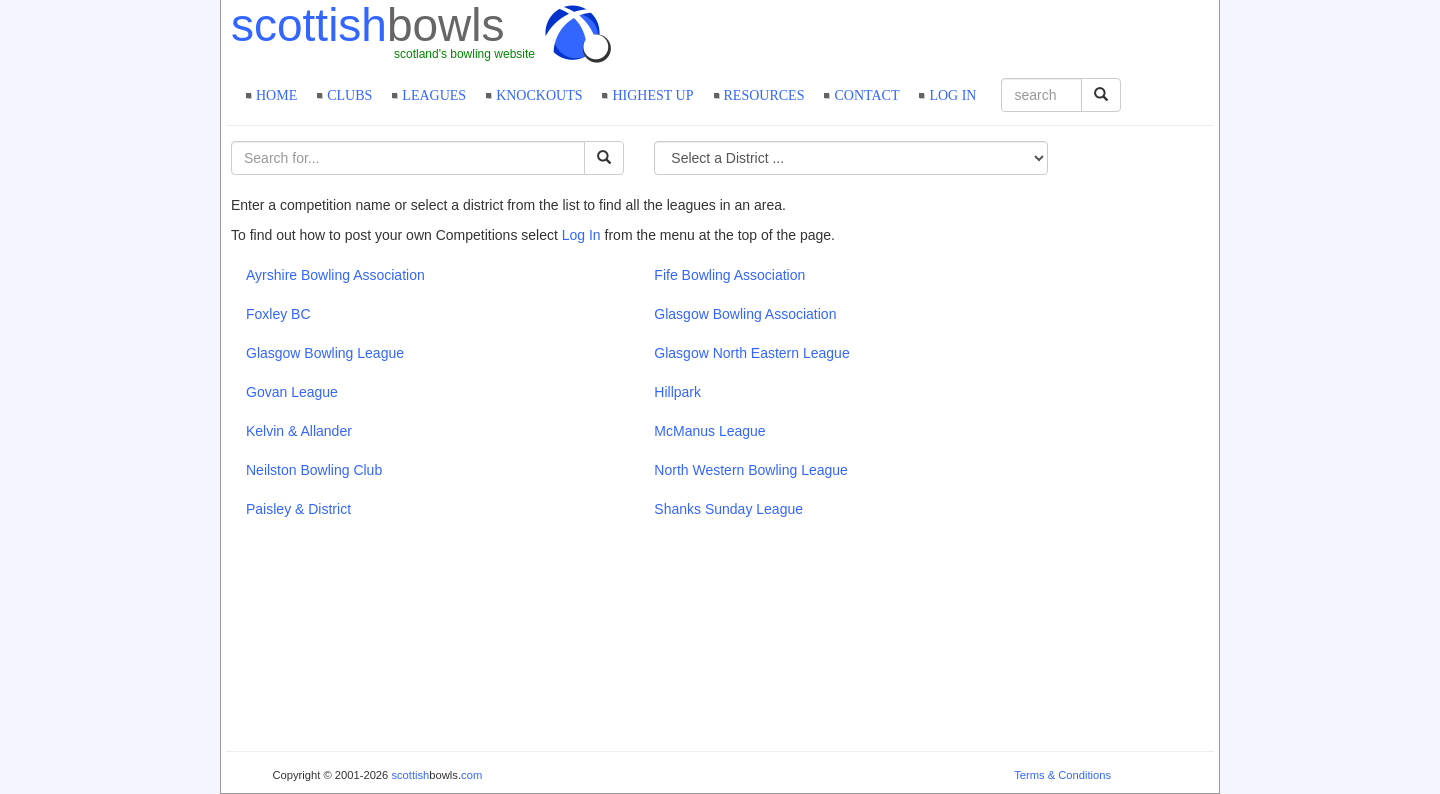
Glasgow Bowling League (325, 353)
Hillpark (677, 392)
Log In (581, 235)
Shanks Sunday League (728, 509)
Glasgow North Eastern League (751, 353)
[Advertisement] (980, 35)
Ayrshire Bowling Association (335, 275)
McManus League (709, 431)
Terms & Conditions (1062, 775)
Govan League (292, 392)
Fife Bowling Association (729, 275)
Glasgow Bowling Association (745, 314)
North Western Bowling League (751, 470)
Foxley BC (278, 314)
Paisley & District (298, 509)
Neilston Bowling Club (314, 470)
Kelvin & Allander (299, 431)
